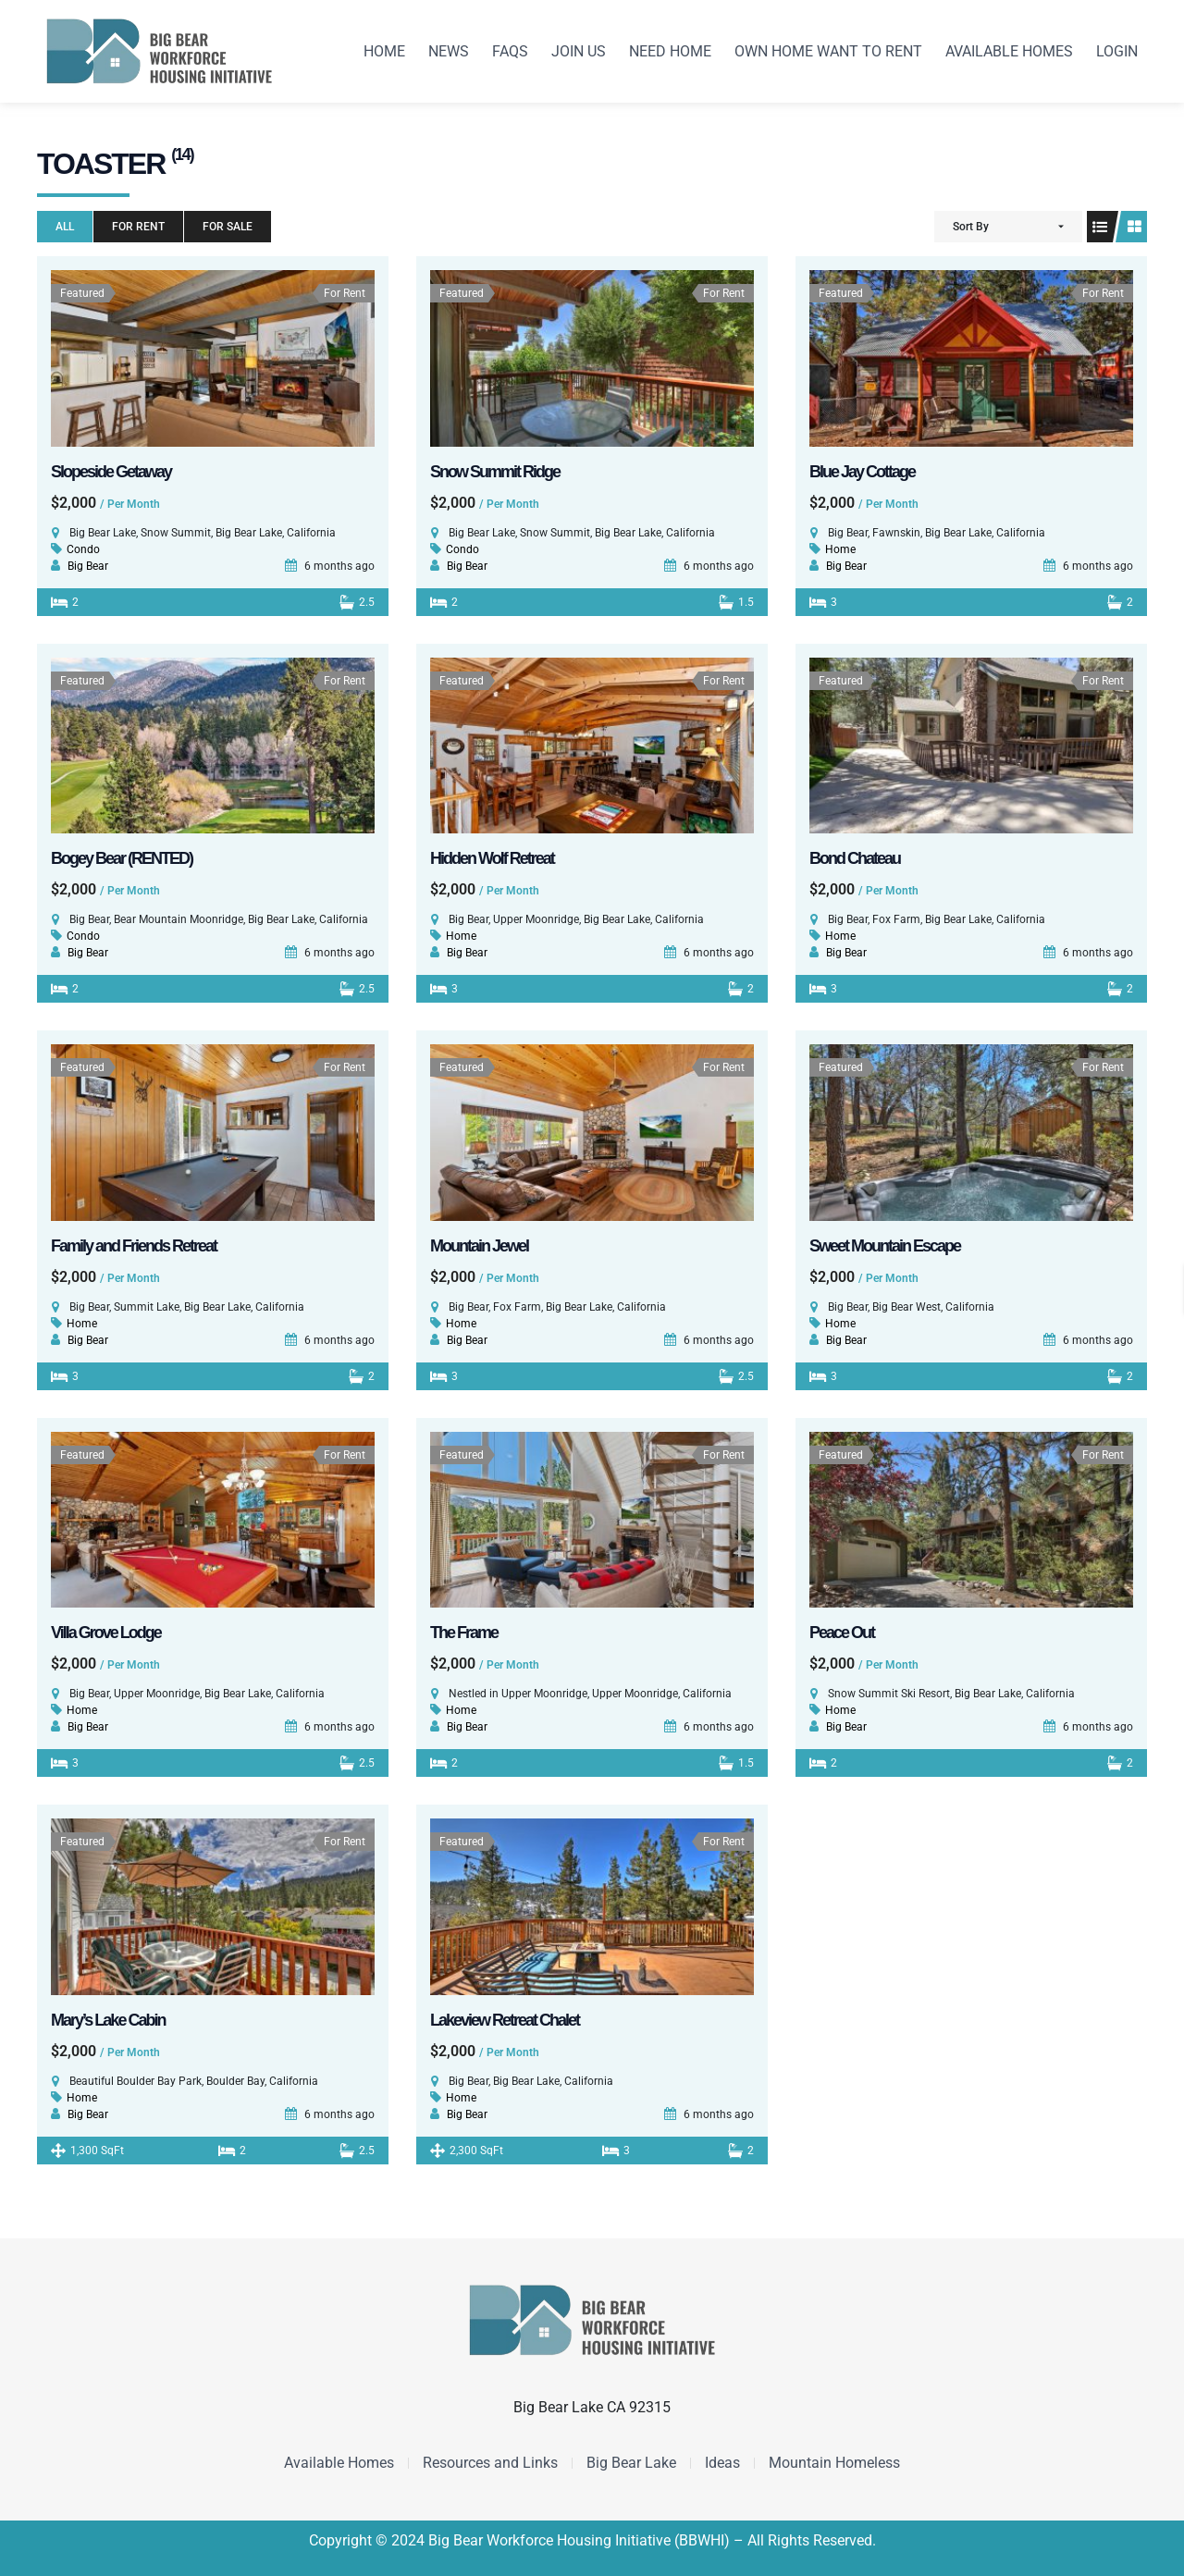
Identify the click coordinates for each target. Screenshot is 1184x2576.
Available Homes (1009, 51)
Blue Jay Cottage (862, 471)
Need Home (670, 51)
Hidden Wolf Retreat (492, 858)
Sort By (971, 226)
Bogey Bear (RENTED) (121, 858)
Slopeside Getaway (111, 471)
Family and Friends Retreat (133, 1246)
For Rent (138, 226)
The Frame (464, 1632)
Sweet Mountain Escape (884, 1246)
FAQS (510, 51)
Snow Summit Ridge (495, 471)
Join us (578, 51)
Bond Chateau (854, 858)
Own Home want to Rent (828, 51)
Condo (83, 549)
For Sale (228, 226)
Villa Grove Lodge (106, 1632)
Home (384, 51)
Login (1117, 51)
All (65, 226)
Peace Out (841, 1632)
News (448, 51)
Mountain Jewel (479, 1246)
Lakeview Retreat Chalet (504, 2020)
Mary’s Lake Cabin (108, 2020)
